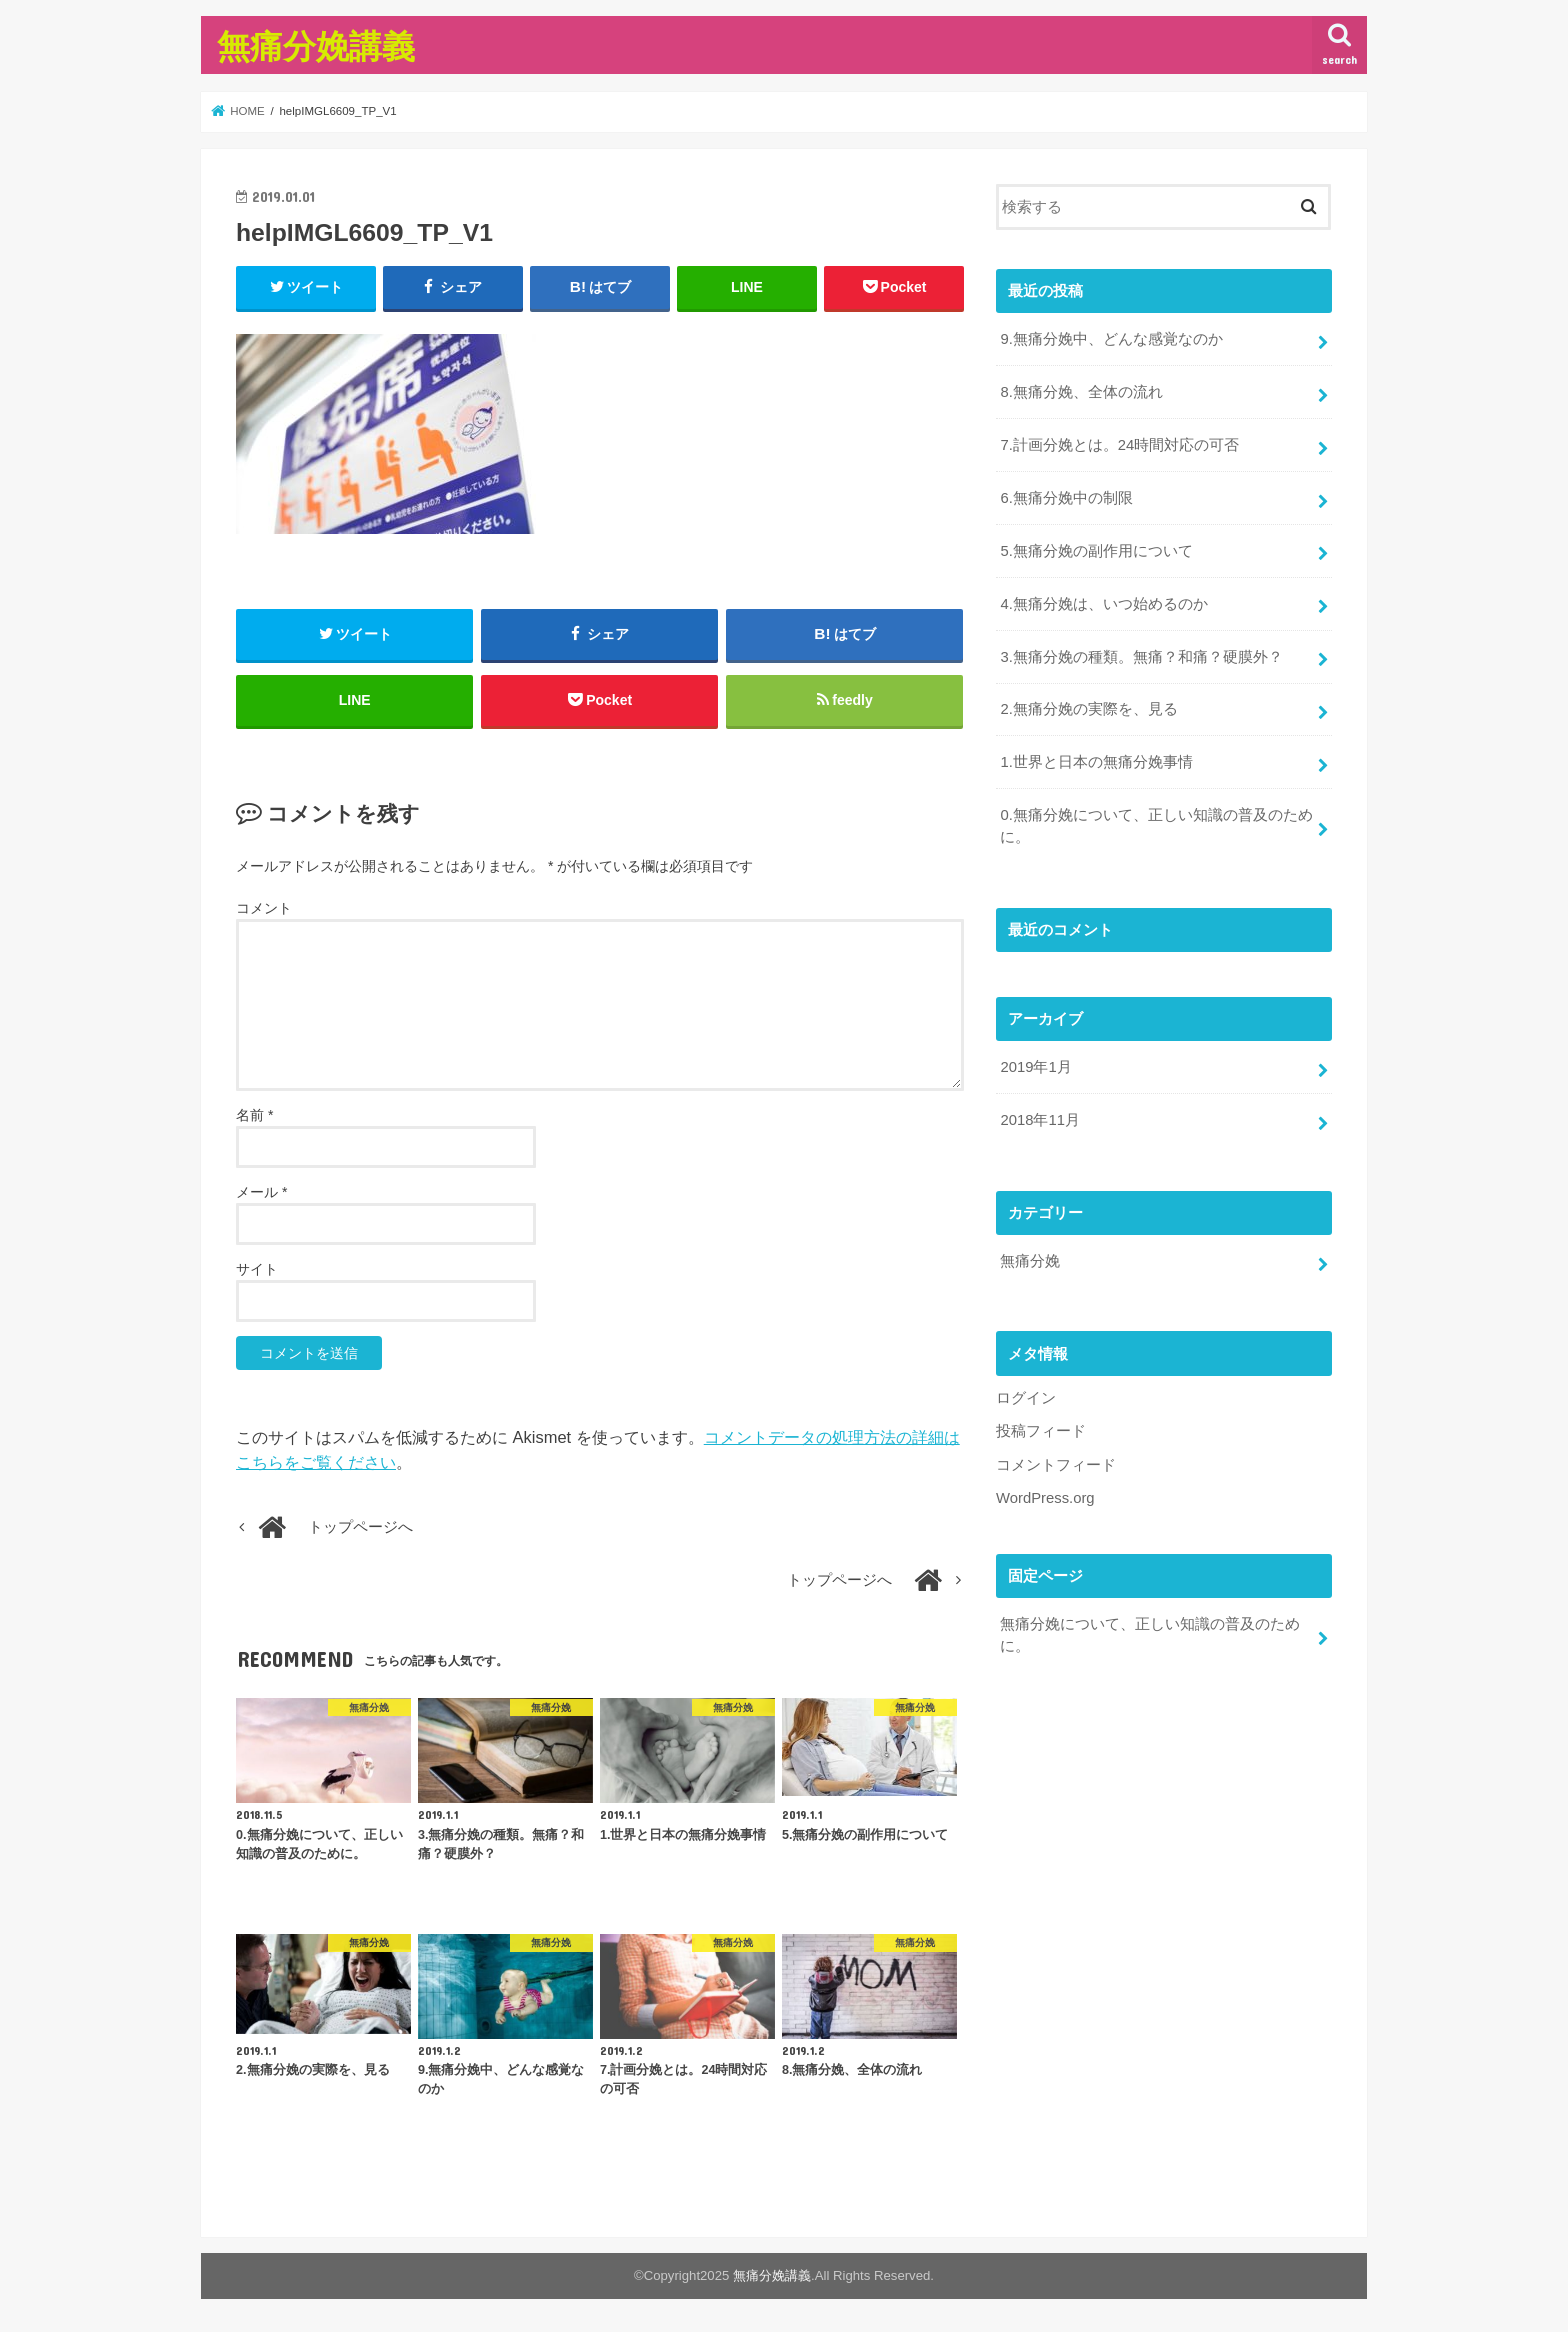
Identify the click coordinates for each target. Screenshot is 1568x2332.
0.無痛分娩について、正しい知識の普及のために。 (1156, 826)
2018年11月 (1039, 1120)
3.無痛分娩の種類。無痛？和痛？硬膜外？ (1141, 657)
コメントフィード (1056, 1465)
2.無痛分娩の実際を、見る (1088, 709)
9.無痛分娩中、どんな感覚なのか (1111, 339)
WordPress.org (1045, 1498)
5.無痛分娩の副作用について (1096, 551)
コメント (264, 908)
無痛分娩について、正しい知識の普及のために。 (1150, 1635)
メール (261, 1192)
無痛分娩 (1030, 1261)
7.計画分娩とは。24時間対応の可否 (1119, 445)
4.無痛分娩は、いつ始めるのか (1103, 604)
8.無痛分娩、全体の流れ (1081, 392)
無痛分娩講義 (316, 45)
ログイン (1026, 1398)
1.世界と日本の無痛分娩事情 (1096, 762)
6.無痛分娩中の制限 (1066, 498)
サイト (257, 1269)
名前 (254, 1115)
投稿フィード (1041, 1431)
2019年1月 (1035, 1067)
